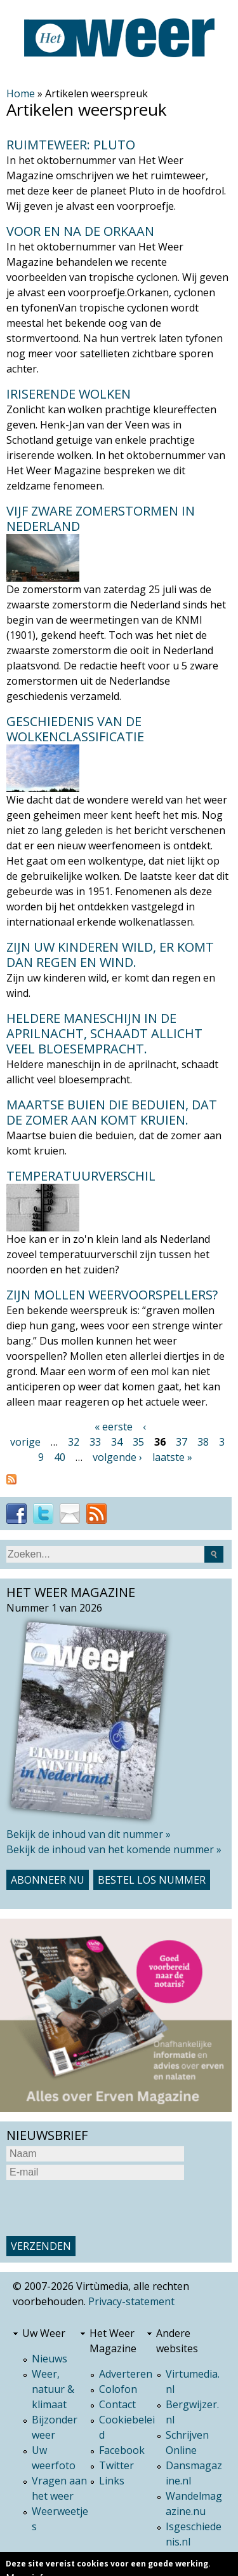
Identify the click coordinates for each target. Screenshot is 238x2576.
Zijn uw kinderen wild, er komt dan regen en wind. (110, 954)
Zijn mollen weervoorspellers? (112, 1294)
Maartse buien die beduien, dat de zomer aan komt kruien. (111, 1112)
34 (116, 1442)
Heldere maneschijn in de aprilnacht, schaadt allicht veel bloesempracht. (104, 1033)
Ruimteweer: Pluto (70, 144)
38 (203, 1442)
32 (73, 1442)
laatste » (172, 1457)
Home (20, 93)
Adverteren (125, 2374)
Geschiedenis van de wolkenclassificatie (75, 729)
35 (138, 1442)
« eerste (114, 1427)
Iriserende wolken (68, 393)
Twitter (116, 2465)
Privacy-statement (131, 2301)
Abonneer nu (47, 1880)
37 (181, 1442)
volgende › (117, 1457)
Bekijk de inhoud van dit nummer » (88, 1834)
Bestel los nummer (152, 1880)
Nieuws (49, 2359)
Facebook (122, 2450)
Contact (117, 2404)
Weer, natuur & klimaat (53, 2389)
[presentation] (102, 2208)
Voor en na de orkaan (80, 231)
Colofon (118, 2389)
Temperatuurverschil (80, 1175)
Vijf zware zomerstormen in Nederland (100, 518)
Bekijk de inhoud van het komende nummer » (113, 1849)
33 (95, 1442)
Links (111, 2481)
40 (59, 1457)
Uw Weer (43, 2333)
